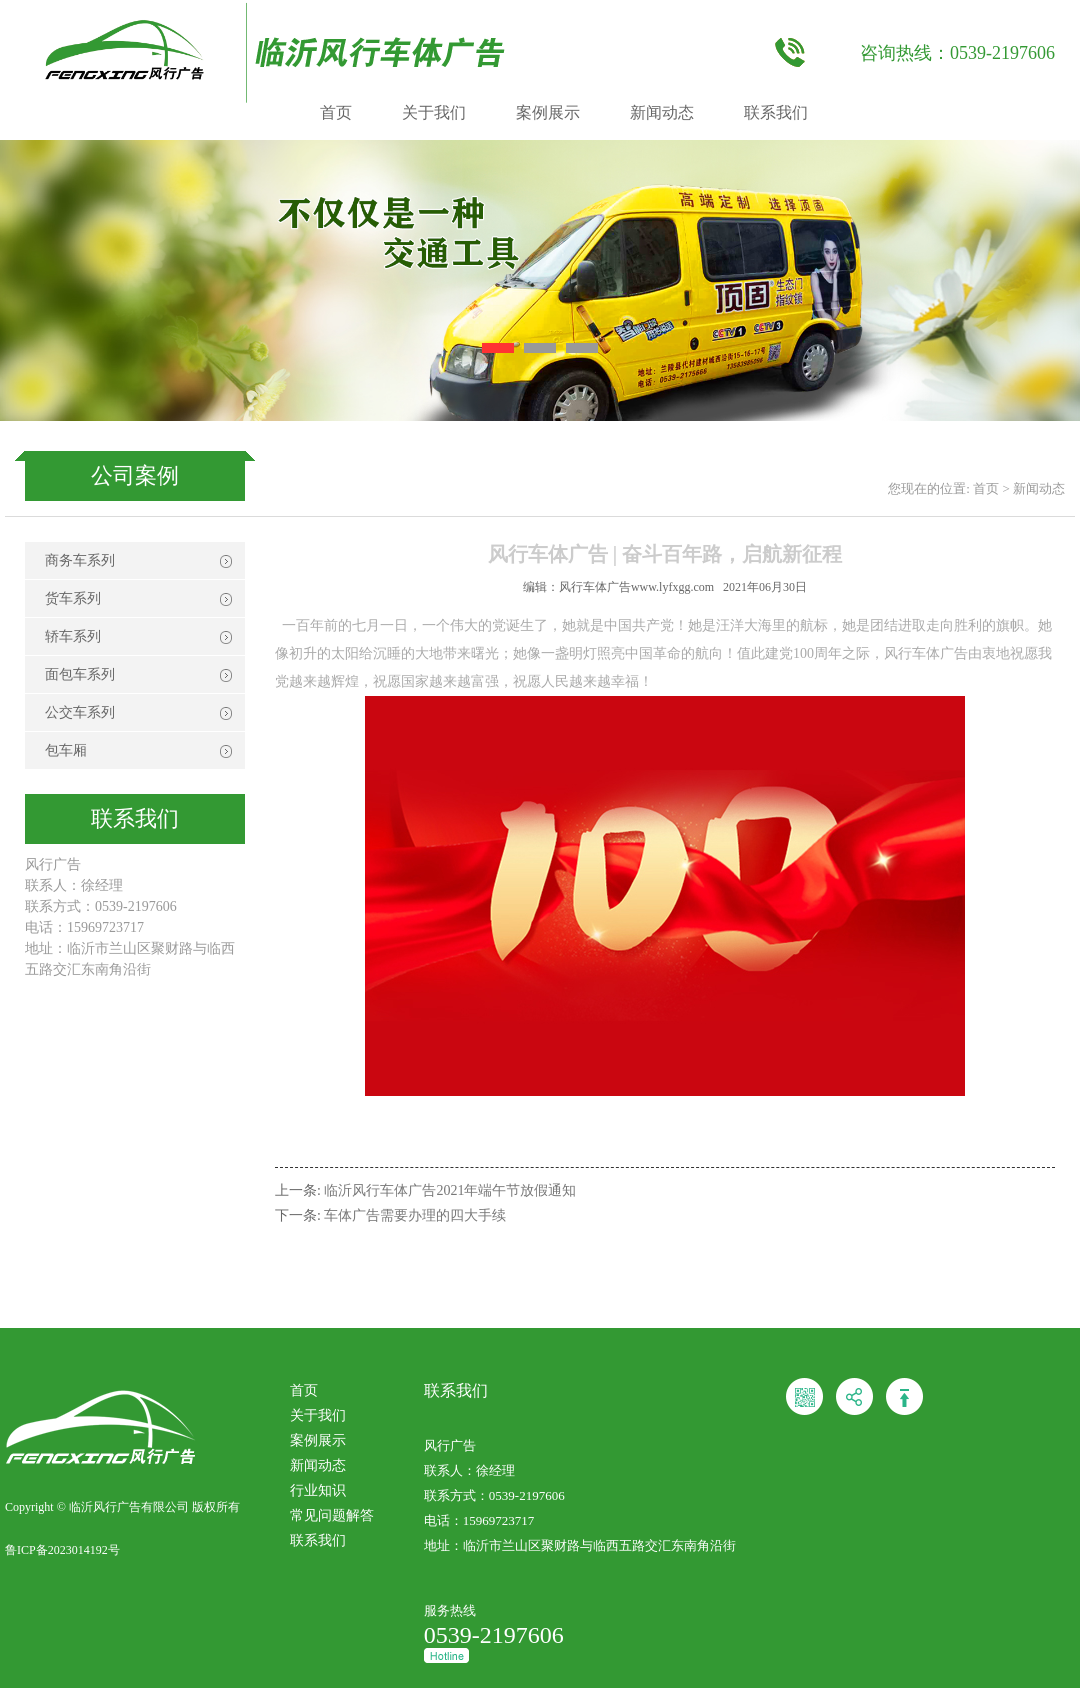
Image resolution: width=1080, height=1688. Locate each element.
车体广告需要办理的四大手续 (415, 1215)
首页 (336, 112)
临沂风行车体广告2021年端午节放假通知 (450, 1190)
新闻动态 (662, 112)
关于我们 (434, 112)
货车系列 (73, 598)
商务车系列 (80, 560)
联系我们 (776, 112)
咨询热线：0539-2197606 (957, 53)
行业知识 (318, 1490)
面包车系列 (80, 674)
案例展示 (548, 112)
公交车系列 (80, 712)
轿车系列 (73, 636)
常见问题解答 (332, 1515)
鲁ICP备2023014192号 (62, 1550)
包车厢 (66, 750)
